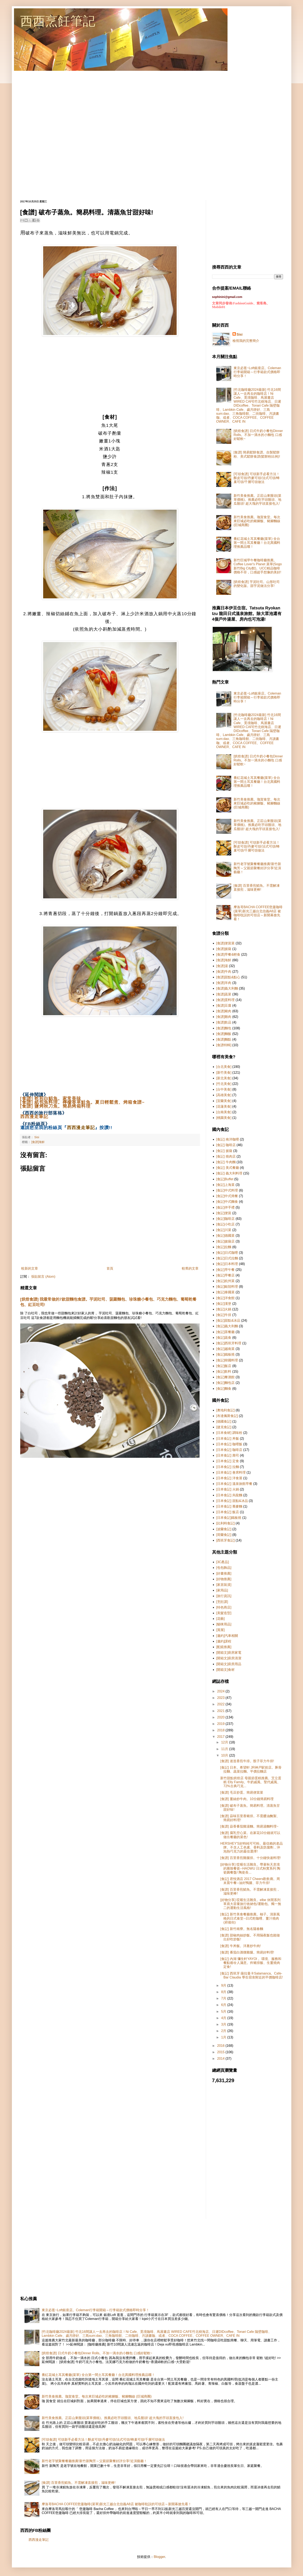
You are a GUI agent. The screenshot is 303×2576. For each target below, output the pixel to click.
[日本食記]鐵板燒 (228, 1517)
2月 (224, 2031)
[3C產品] (222, 1562)
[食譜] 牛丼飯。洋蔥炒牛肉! (240, 1946)
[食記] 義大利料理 (229, 1173)
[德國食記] (223, 1421)
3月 (224, 2024)
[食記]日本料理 (227, 1264)
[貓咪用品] (223, 1624)
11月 (225, 1749)
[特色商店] (223, 1607)
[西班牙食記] (225, 1540)
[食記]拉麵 (223, 1247)
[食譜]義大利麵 (227, 988)
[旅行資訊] (223, 1596)
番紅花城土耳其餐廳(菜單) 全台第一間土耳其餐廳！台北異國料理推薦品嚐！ (257, 542)
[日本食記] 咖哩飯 (229, 1444)
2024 (221, 1691)
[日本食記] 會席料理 (231, 1472)
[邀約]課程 (223, 1641)
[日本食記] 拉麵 (227, 1467)
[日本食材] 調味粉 (229, 1432)
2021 (221, 1711)
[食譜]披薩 (223, 949)
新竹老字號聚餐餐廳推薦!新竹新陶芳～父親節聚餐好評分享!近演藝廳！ (257, 868)
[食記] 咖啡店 (226, 1145)
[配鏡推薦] (223, 1647)
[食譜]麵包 (223, 1028)
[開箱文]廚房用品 (228, 1664)
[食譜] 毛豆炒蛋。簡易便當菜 (241, 1792)
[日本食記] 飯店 (227, 1512)
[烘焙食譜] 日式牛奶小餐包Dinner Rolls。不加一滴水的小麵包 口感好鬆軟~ (258, 435)
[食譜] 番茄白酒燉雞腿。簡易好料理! (247, 1952)
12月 (225, 1742)
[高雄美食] (223, 1095)
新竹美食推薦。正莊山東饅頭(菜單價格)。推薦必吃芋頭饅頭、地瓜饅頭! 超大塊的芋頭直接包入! (257, 499)
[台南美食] (223, 1112)
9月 (224, 1985)
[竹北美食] (223, 1084)
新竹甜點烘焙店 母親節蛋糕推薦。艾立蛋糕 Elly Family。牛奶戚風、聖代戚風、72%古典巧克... (250, 1782)
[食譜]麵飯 (223, 1034)
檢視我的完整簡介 (246, 340)
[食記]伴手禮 (225, 1207)
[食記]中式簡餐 (227, 1196)
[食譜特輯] (223, 1045)
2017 (221, 1736)
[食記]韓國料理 (227, 1360)
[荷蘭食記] (223, 1534)
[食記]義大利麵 (227, 1326)
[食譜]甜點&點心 (228, 977)
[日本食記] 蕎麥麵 (229, 1506)
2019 (221, 1724)
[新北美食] (223, 1078)
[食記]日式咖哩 (227, 1252)
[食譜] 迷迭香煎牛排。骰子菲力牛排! (247, 1761)
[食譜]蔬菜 (223, 994)
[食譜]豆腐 (223, 1005)
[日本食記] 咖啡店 (229, 1450)
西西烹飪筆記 (57, 21)
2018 (221, 1730)
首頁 (110, 1268)
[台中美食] (223, 1089)
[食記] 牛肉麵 (226, 1162)
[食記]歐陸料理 (227, 1286)
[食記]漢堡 (223, 1303)
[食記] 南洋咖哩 (227, 1139)
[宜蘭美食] (223, 1101)
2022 (221, 1704)
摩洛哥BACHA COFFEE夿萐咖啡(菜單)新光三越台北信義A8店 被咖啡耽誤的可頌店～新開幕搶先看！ (116, 2504)
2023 (221, 1697)
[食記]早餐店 (225, 1275)
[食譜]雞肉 (223, 1016)
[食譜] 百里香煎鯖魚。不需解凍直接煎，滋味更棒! (79, 2482)
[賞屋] (220, 1630)
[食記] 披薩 (224, 1151)
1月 (224, 2037)
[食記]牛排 (223, 1315)
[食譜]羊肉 (223, 983)
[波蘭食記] (223, 1529)
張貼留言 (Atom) (43, 1276)
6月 (224, 2005)
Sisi (240, 334)
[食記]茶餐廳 (225, 1332)
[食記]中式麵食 (227, 1201)
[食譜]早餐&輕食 (228, 954)
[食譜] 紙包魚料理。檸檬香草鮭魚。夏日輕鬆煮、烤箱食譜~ (82, 1102)
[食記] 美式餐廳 (227, 1167)
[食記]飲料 (223, 1371)
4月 (224, 2018)
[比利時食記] (225, 1523)
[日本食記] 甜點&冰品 (232, 1501)
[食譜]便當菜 (225, 943)
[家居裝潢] (223, 1584)
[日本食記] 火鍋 (227, 1489)
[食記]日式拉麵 (227, 1258)
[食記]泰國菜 (225, 1292)
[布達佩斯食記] (227, 1416)
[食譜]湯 (222, 966)
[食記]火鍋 (223, 1309)
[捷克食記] (223, 1427)
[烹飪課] (222, 1602)
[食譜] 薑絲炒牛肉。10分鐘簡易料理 (246, 1799)
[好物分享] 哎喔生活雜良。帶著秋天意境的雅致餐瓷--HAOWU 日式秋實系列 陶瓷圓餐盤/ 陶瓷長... (250, 1868)
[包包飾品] (223, 1567)
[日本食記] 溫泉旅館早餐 (234, 1483)
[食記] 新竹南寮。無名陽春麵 (241, 1929)
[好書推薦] (223, 1573)
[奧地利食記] (225, 1410)
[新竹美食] (223, 1072)
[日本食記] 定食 (227, 1461)
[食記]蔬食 (223, 1337)
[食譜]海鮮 (38, 1142)
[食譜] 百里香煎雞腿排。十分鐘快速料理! (250, 1858)
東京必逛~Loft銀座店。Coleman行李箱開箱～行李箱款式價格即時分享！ (257, 372)
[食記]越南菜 (225, 1349)
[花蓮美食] (223, 1106)
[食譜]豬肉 (223, 1011)
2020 (221, 1717)
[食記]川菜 (223, 1230)
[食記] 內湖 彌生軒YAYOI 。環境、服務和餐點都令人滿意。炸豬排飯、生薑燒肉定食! (250, 1962)
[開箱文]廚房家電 (228, 1652)
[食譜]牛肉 (223, 971)
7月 (224, 1998)
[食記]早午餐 (225, 1269)
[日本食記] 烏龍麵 (229, 1495)
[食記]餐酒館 (225, 1377)
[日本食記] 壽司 (227, 1455)
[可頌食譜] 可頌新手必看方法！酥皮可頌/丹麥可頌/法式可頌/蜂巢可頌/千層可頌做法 (257, 478)
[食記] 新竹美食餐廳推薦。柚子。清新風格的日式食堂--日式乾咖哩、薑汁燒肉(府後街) (250, 1918)
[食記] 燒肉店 (226, 1156)
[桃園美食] (223, 1117)
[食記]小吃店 (225, 1224)
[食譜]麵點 (223, 1039)
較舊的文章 (190, 1268)
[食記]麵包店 (225, 1382)
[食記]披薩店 (225, 1241)
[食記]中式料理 (227, 1190)
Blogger (159, 2557)
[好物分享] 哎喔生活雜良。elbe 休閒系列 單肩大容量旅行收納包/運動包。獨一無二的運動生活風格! (250, 1904)
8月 (224, 1992)
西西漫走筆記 (34, 1116)
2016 (221, 2045)
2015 (221, 2052)
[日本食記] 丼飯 (227, 1438)
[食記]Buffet (224, 1179)
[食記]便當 (223, 1213)
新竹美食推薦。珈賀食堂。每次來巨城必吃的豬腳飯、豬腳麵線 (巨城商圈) (257, 521)
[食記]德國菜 (225, 1235)
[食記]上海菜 (225, 1185)
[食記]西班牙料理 (228, 1343)
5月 (224, 2011)
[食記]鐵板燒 (225, 1354)
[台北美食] (223, 1066)
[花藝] (220, 1618)
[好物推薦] (223, 1579)
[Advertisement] (145, 100)
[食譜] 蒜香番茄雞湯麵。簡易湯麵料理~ (249, 1826)
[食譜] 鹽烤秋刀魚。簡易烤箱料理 (55, 1106)
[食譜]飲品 (223, 1022)
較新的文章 (29, 1268)
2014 (221, 2058)
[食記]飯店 (223, 1366)
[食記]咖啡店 (225, 1218)
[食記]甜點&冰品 (228, 1320)
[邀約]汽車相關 (227, 1635)
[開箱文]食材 (225, 1669)
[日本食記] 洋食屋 (229, 1478)
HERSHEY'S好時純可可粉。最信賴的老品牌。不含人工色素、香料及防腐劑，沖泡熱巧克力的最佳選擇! (251, 1847)
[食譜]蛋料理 (225, 1000)
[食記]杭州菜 (225, 1281)
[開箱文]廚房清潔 (228, 1658)
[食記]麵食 (223, 1388)
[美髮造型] (223, 1613)
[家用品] (222, 1590)
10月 (225, 1755)
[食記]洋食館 (225, 1298)
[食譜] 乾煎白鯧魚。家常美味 (50, 1098)
